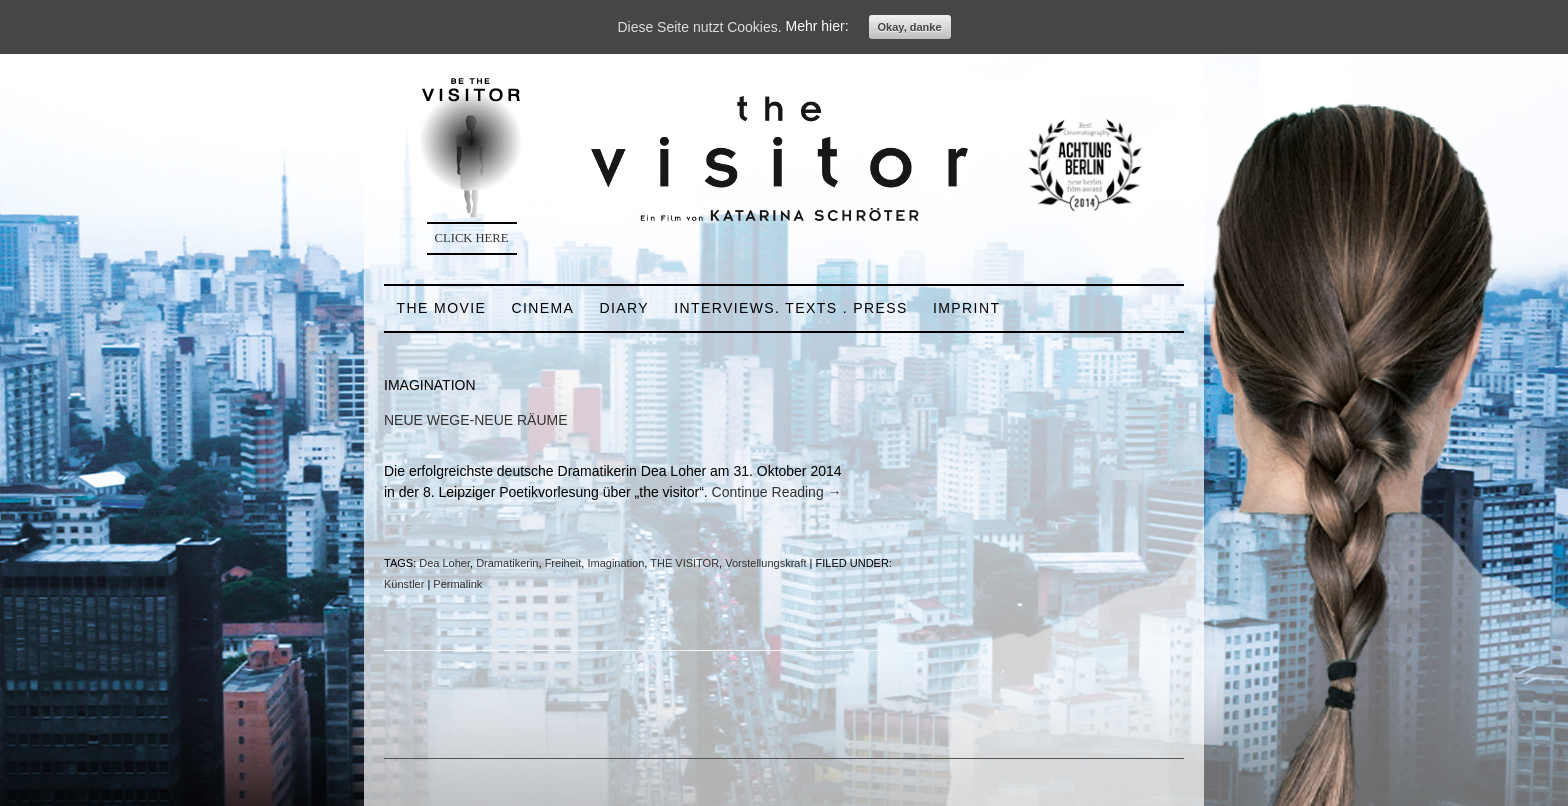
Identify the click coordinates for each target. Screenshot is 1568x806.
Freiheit (563, 563)
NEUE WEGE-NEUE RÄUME (476, 420)
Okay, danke (910, 27)
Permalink (457, 584)
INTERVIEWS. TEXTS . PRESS (791, 308)
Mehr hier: (817, 27)
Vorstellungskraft (765, 563)
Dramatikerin (507, 563)
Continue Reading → (777, 492)
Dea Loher (444, 563)
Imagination (615, 563)
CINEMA (542, 308)
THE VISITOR (684, 563)
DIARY (624, 308)
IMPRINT (966, 308)
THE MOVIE (442, 308)
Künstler (404, 584)
